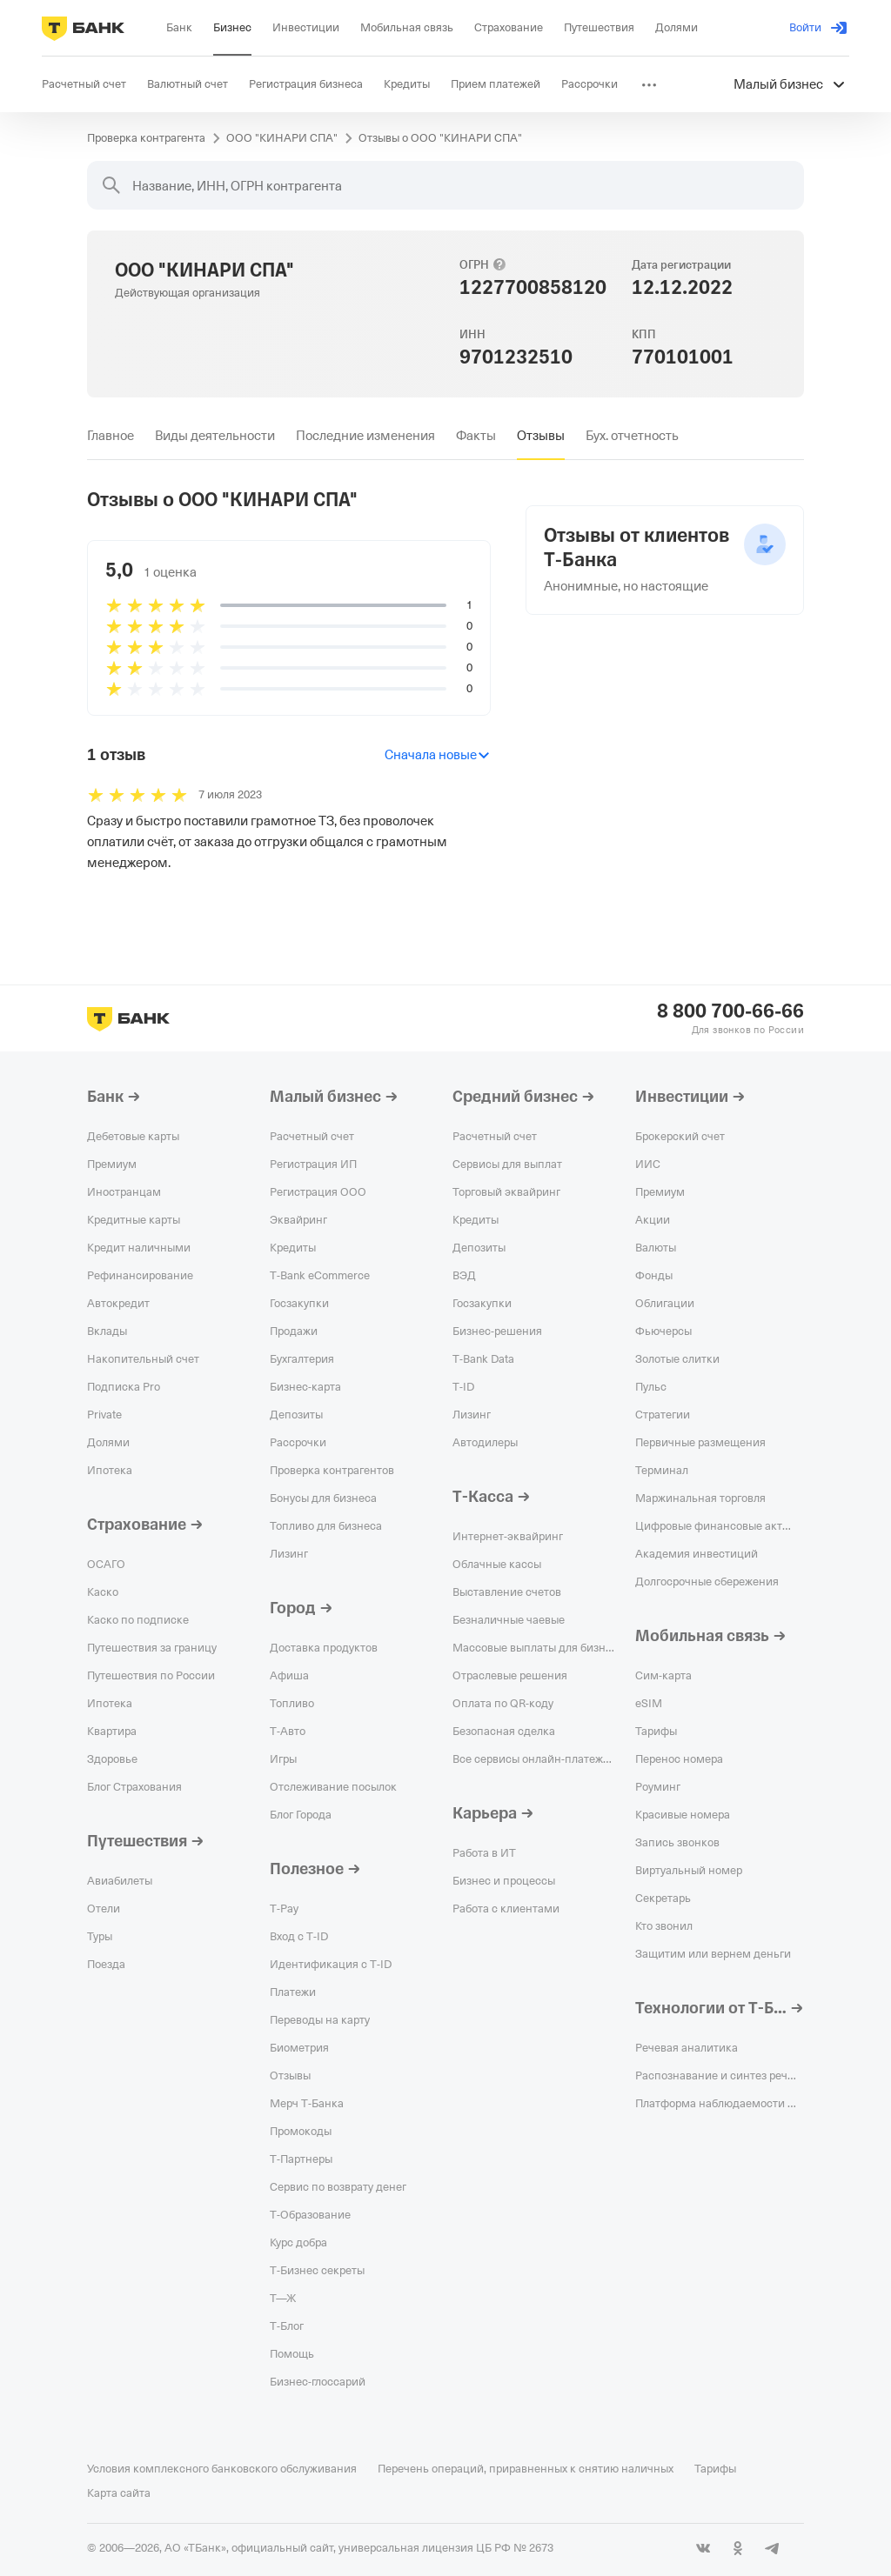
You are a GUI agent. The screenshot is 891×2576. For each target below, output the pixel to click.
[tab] (110, 435)
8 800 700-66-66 (730, 1011)
